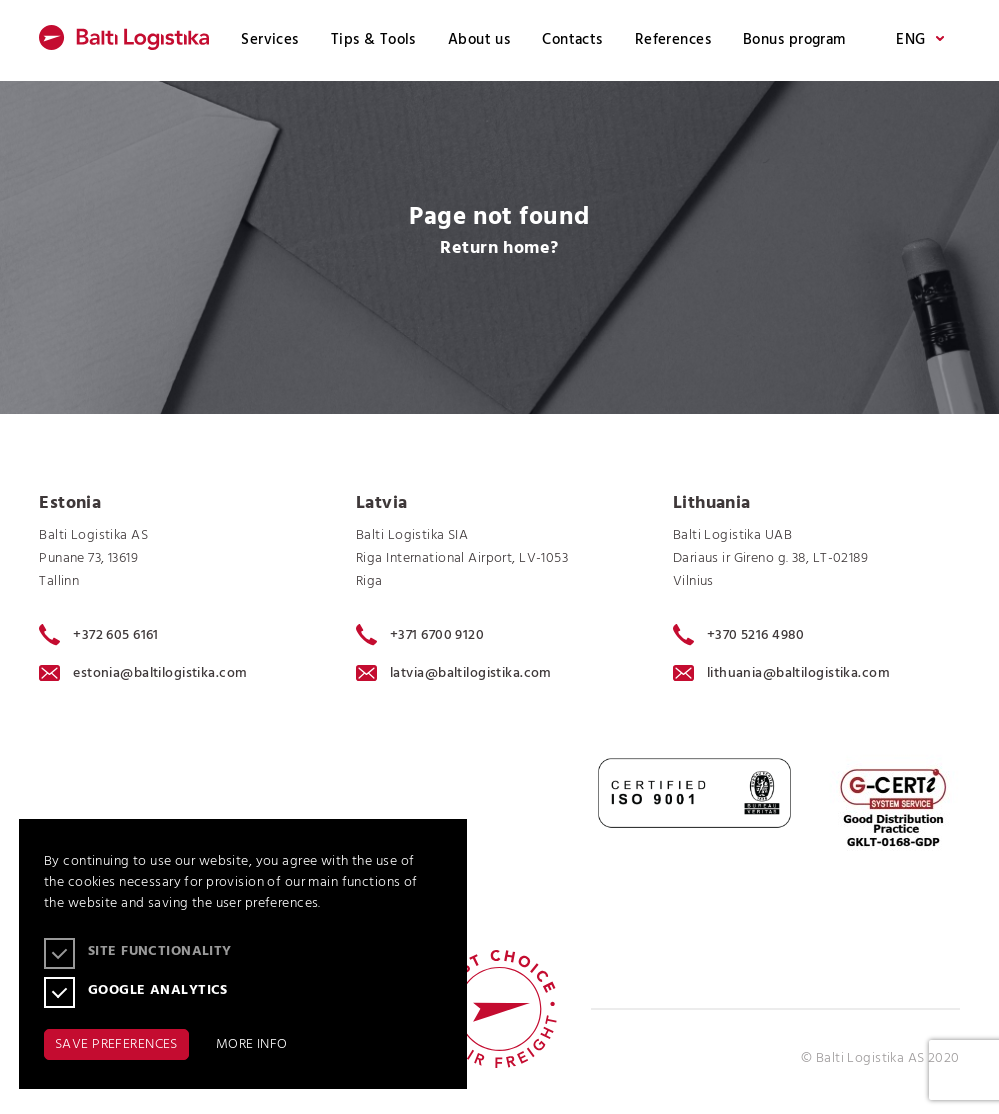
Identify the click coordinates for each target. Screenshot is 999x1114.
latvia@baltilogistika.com (454, 673)
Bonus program (794, 40)
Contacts (572, 40)
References (673, 40)
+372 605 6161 (99, 635)
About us (479, 40)
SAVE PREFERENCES (116, 1044)
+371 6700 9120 (420, 635)
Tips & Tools (373, 40)
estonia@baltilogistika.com (143, 673)
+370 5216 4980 (739, 635)
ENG (919, 40)
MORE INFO (252, 1044)
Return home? (499, 248)
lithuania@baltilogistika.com (781, 673)
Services (269, 40)
